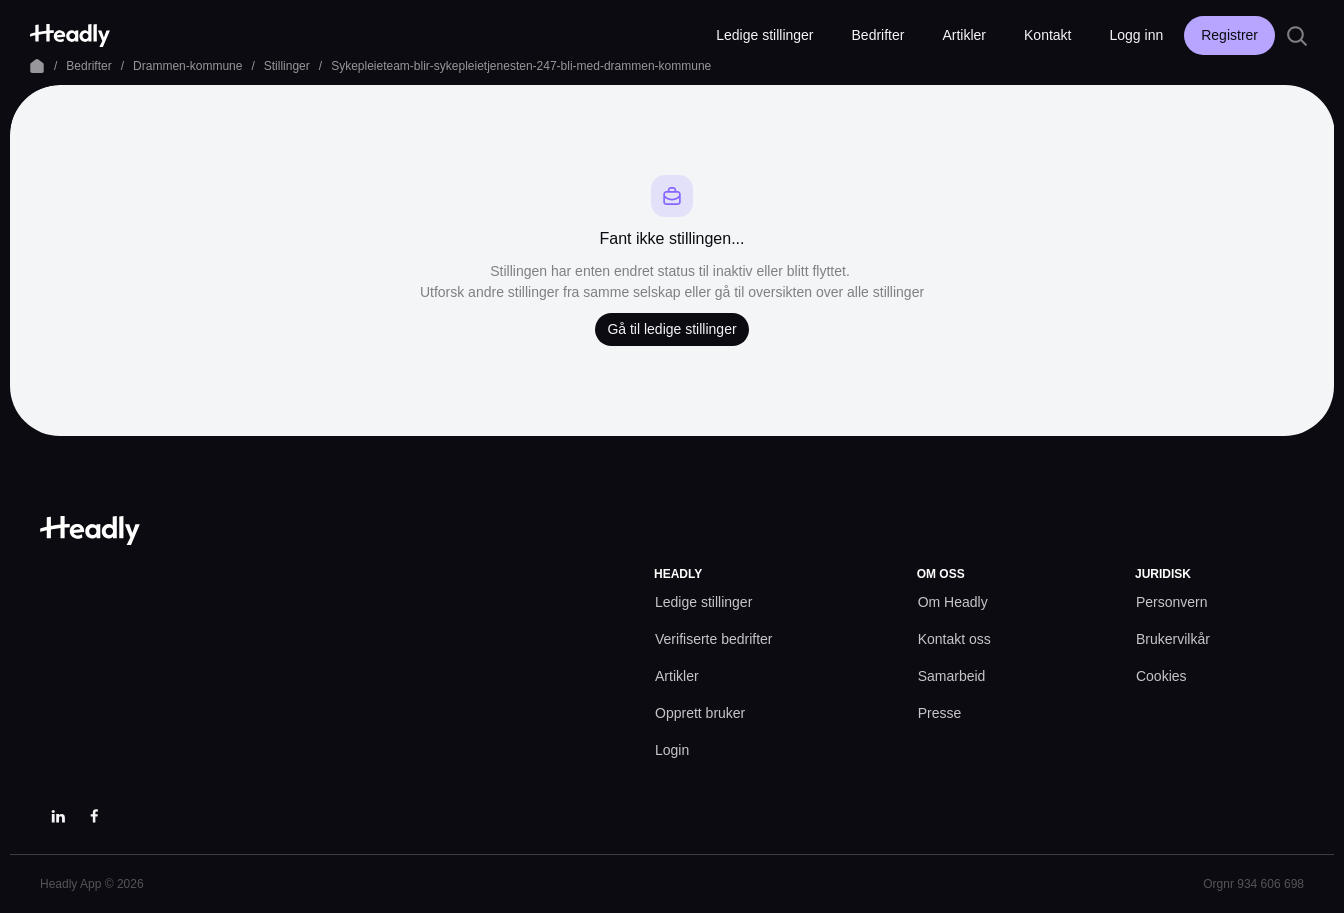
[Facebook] (94, 816)
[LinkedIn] (58, 816)
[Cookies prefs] (1161, 676)
